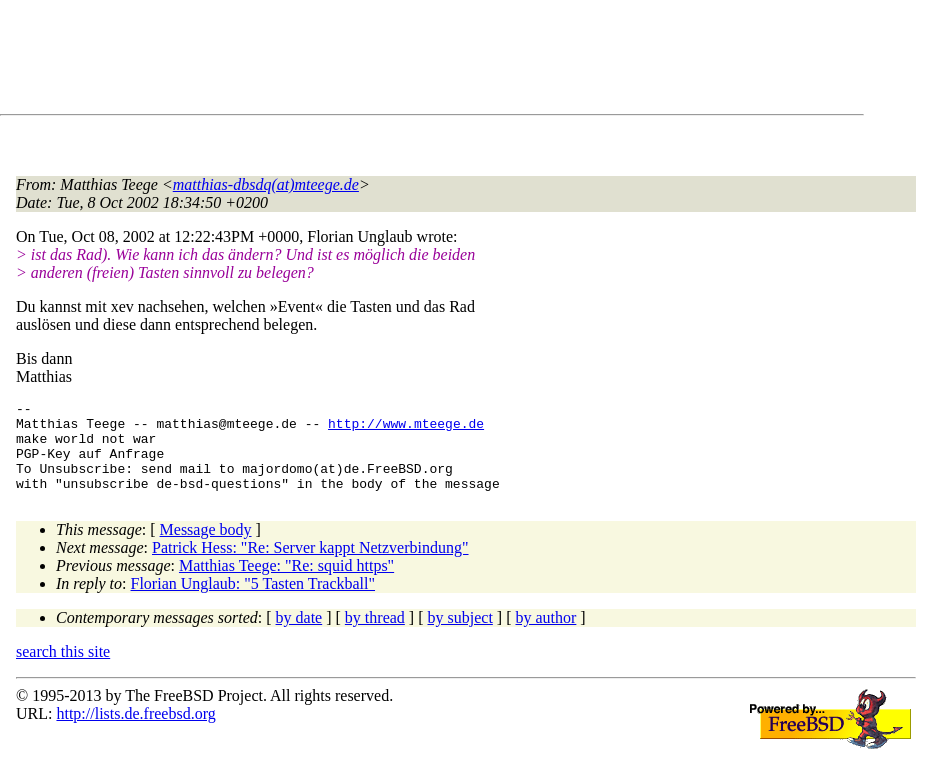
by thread (375, 635)
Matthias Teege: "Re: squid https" (286, 583)
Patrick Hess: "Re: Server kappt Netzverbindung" (310, 565)
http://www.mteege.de (406, 429)
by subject (460, 635)
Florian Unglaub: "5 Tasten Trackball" (253, 601)
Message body (206, 547)
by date (299, 635)
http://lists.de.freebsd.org (135, 731)
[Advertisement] (380, 61)
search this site (63, 669)
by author (545, 635)
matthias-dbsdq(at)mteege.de (266, 184)
